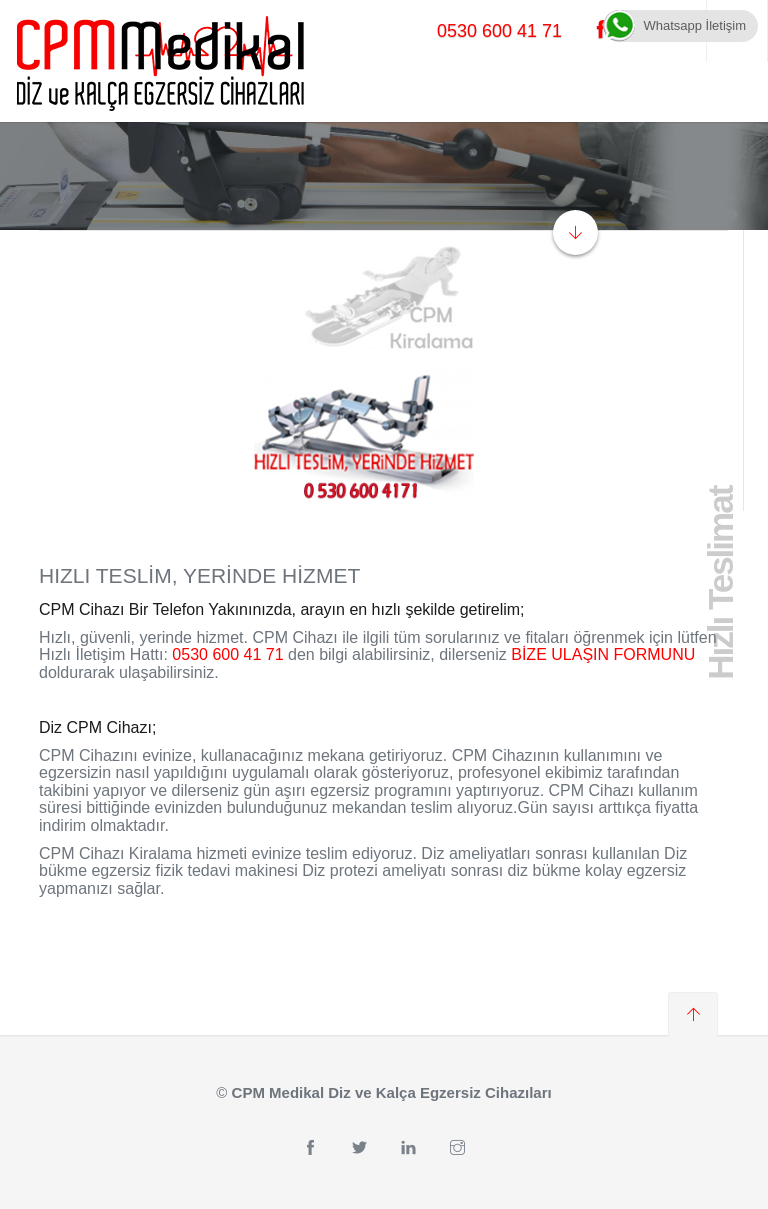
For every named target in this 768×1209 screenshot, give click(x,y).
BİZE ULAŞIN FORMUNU (603, 654)
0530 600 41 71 (499, 31)
